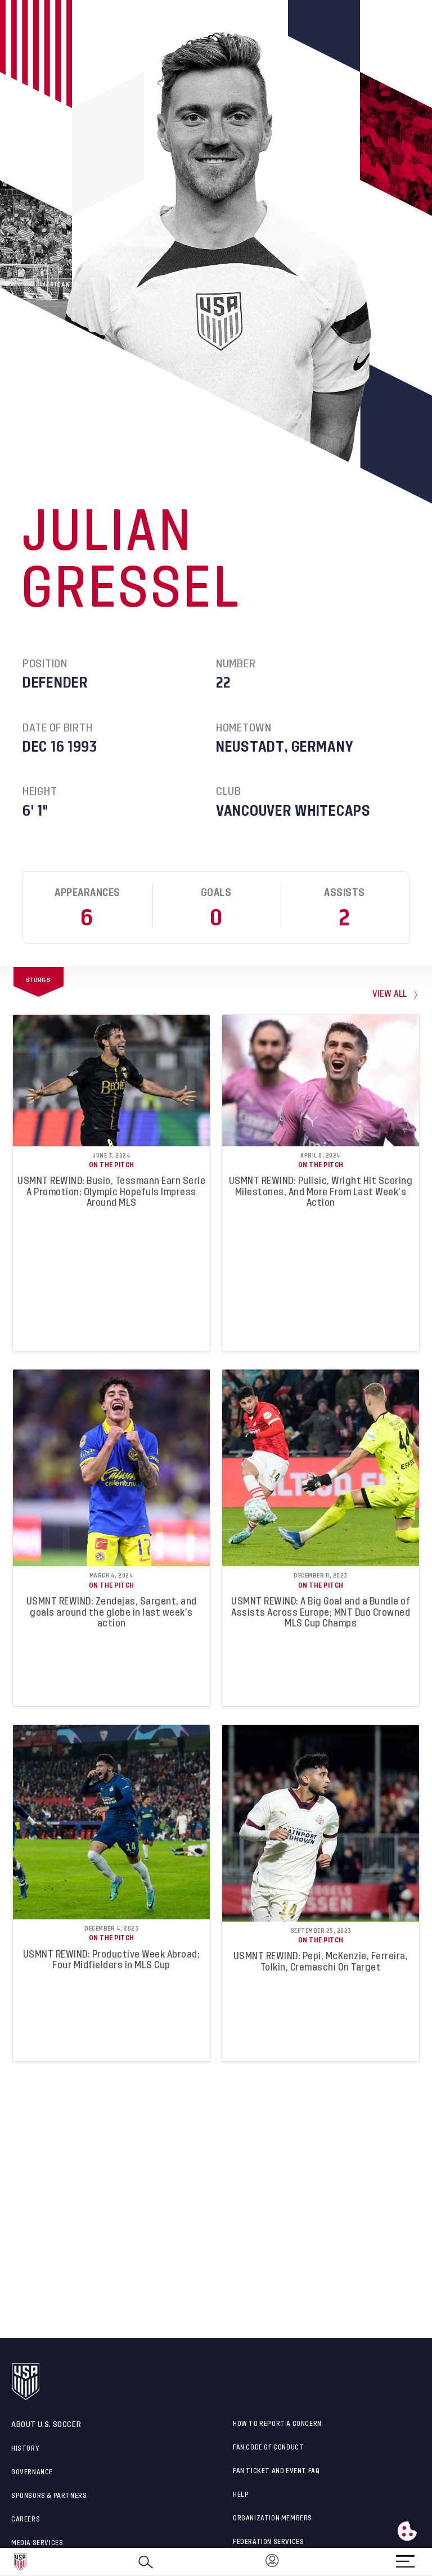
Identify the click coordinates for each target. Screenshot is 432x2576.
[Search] (145, 2562)
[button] (431, 2562)
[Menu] (405, 2557)
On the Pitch (111, 1165)
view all (389, 994)
